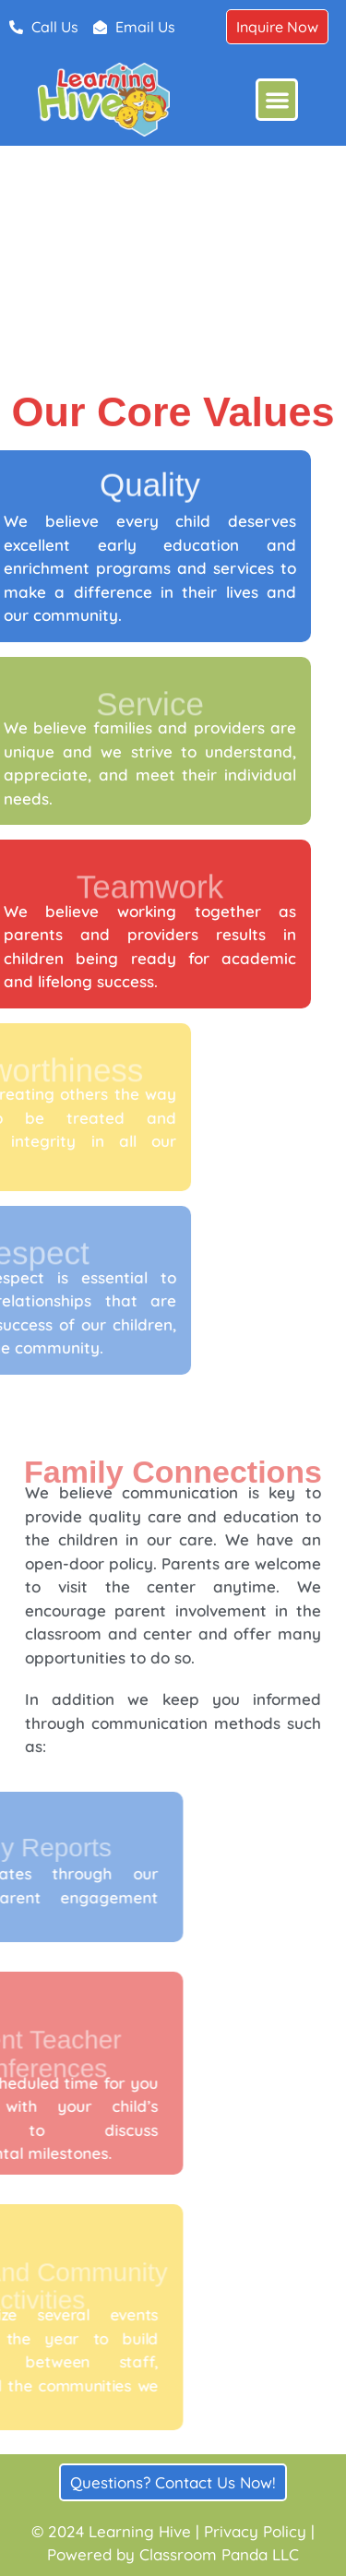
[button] (277, 100)
